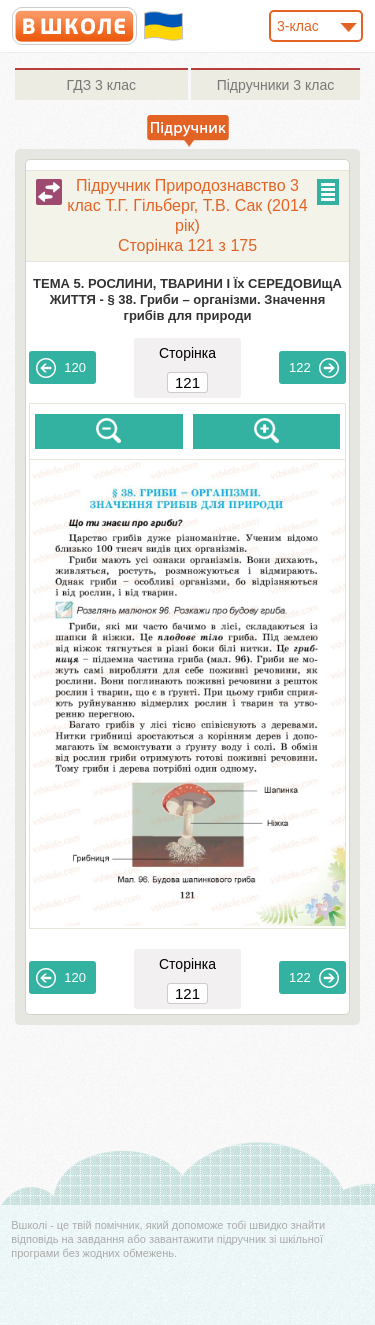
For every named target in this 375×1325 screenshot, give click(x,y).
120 (61, 368)
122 (314, 368)
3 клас (101, 85)
